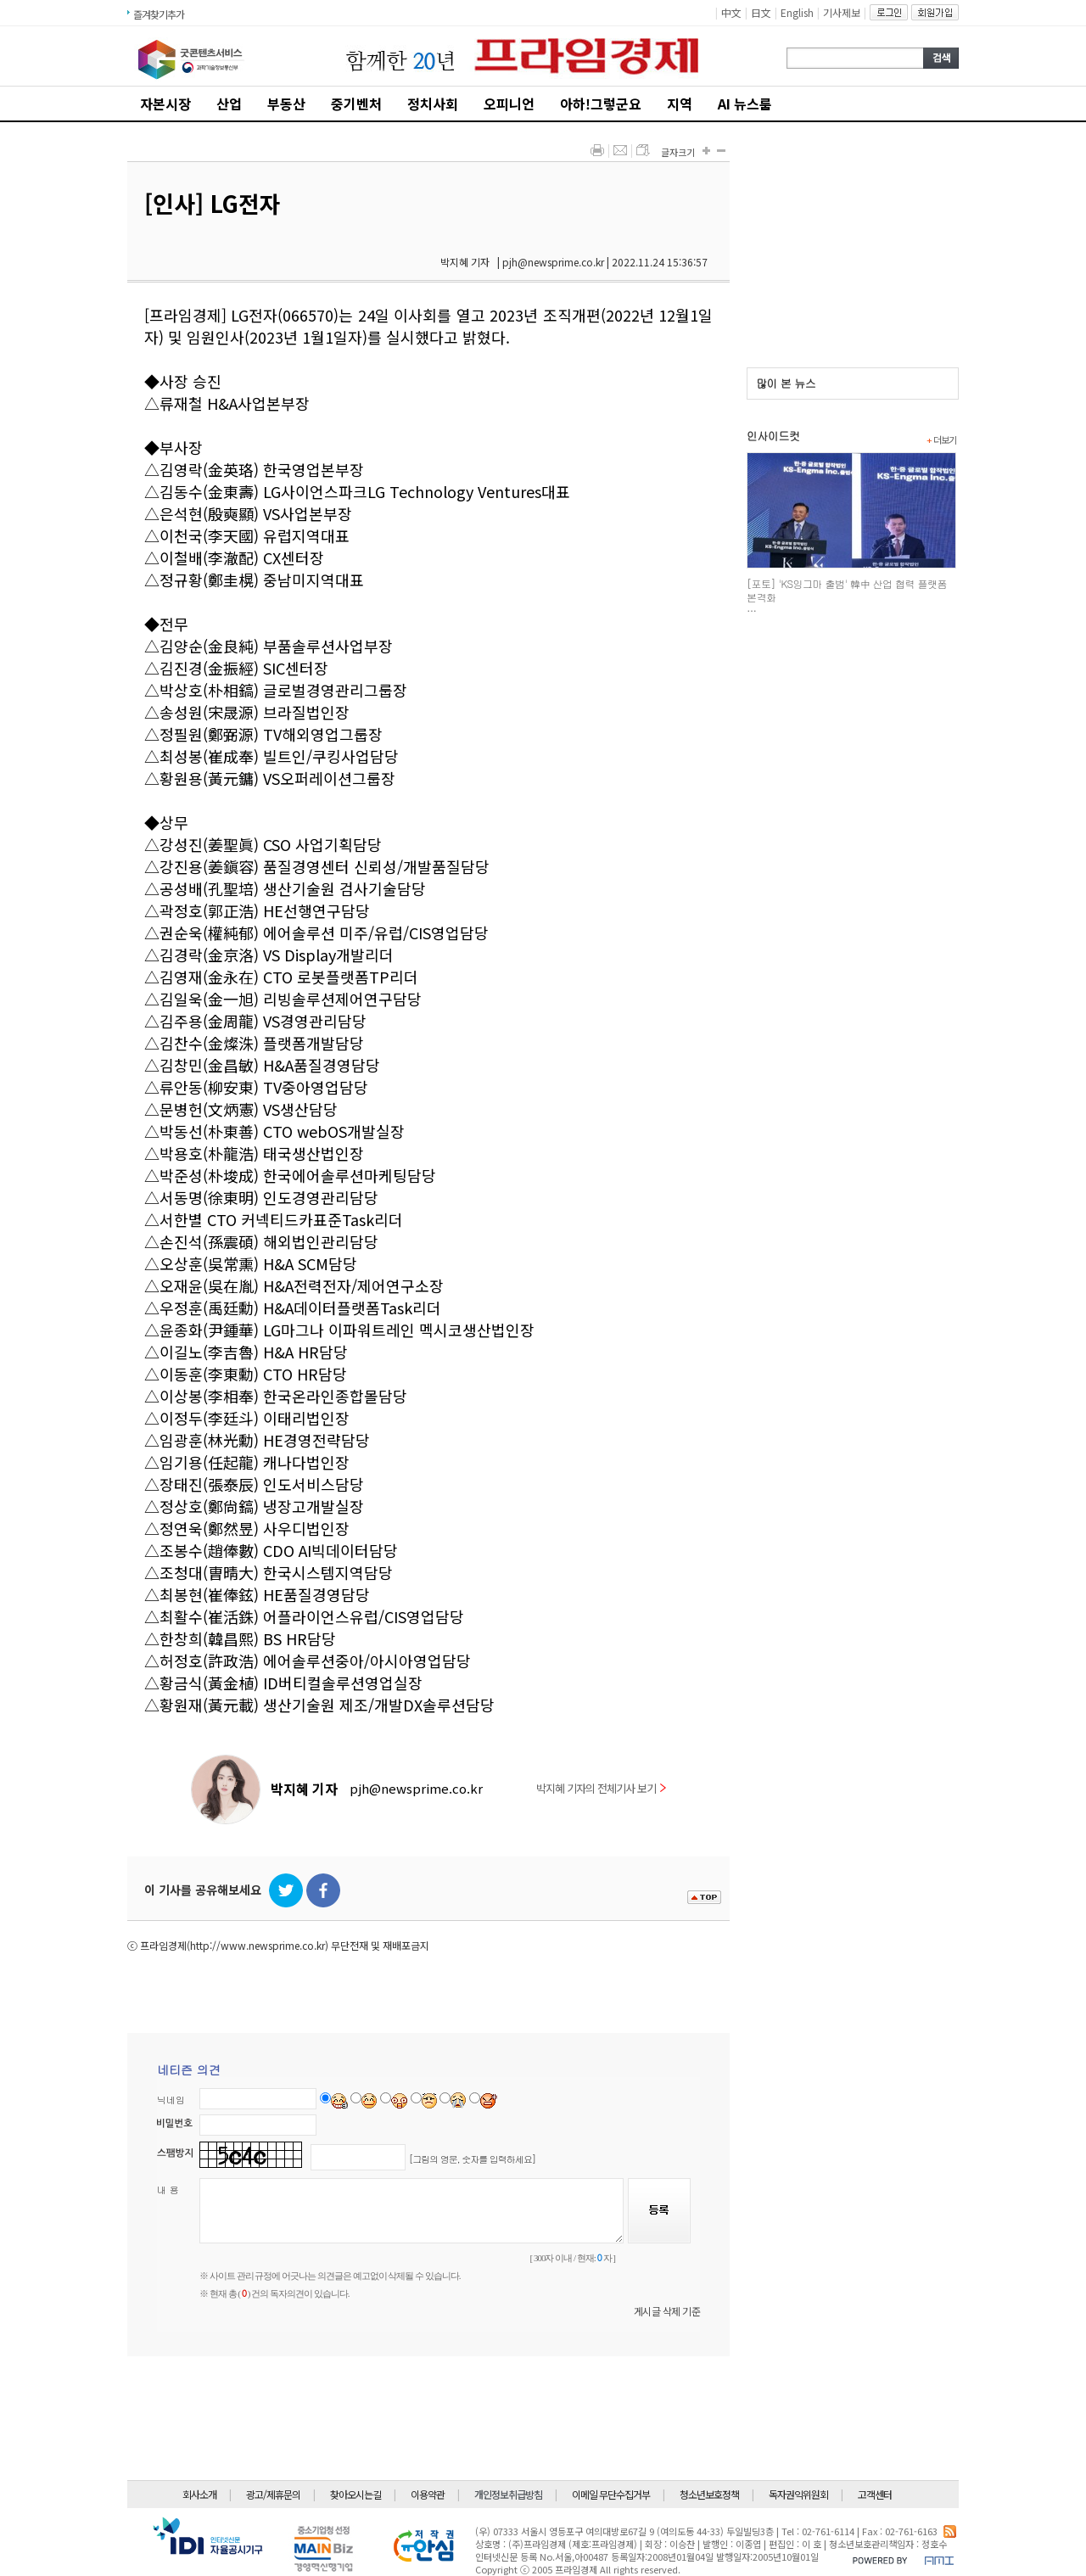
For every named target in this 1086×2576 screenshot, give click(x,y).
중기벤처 (356, 103)
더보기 (941, 439)
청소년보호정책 (709, 2494)
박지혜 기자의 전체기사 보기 (601, 1788)
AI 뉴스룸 (745, 103)
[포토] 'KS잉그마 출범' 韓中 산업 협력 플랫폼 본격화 (847, 590)
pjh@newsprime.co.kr (416, 1788)
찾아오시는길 (355, 2494)
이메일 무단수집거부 (611, 2494)
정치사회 (432, 103)
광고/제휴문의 (273, 2494)
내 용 (168, 2189)
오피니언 (509, 103)
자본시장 (165, 103)
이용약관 (428, 2494)
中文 (731, 12)
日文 (761, 12)
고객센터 (875, 2494)
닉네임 (171, 2099)
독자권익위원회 (798, 2494)
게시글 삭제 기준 (667, 2311)
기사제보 (841, 12)
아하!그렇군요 (600, 103)
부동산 (286, 103)
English (797, 12)
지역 (679, 103)
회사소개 (199, 2494)
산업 (229, 103)
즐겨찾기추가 (158, 14)
